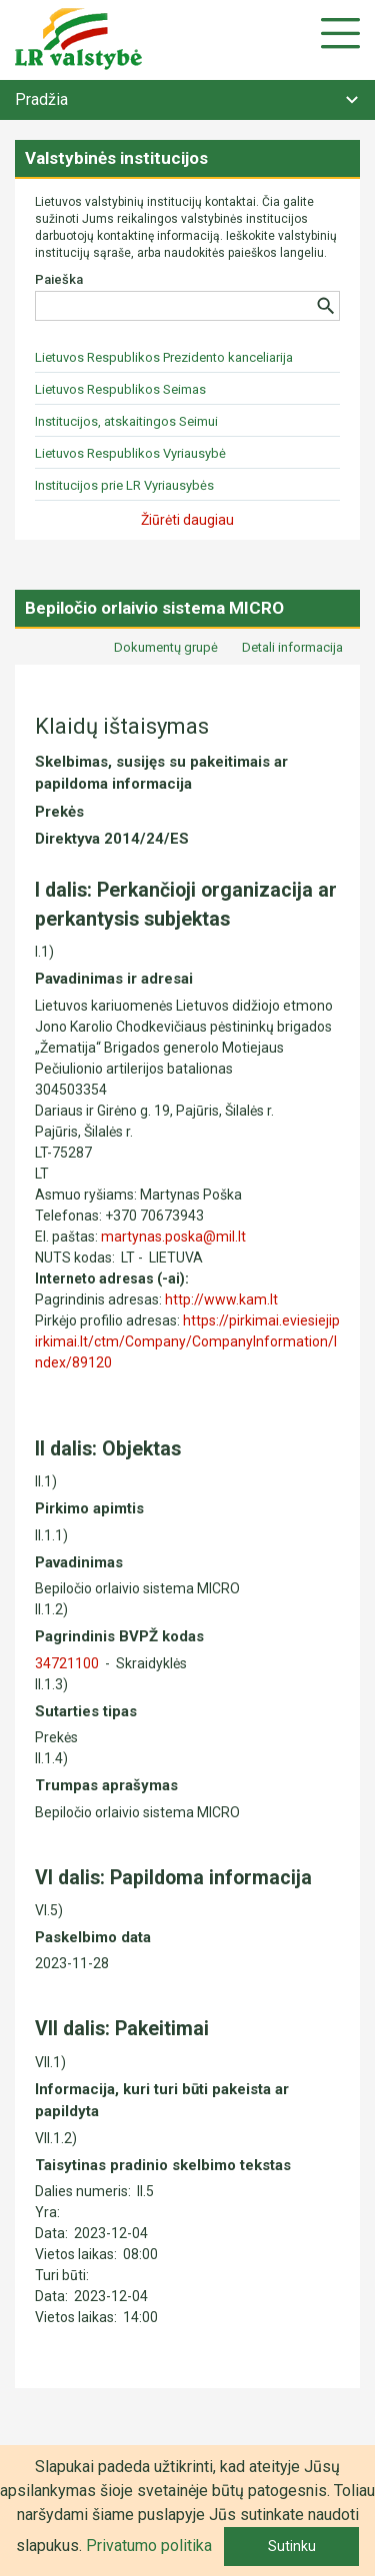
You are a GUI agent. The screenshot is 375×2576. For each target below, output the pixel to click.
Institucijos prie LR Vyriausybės (124, 485)
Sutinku (292, 2546)
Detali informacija (292, 647)
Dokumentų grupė (166, 647)
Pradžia (41, 99)
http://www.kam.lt (221, 1299)
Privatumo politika (149, 2545)
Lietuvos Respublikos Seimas (120, 389)
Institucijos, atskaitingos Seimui (126, 421)
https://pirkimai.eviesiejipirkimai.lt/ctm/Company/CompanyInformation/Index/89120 (187, 1341)
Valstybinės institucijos (116, 158)
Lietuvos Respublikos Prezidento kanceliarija (164, 357)
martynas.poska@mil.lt (173, 1237)
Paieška (59, 279)
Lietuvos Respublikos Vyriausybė (130, 453)
